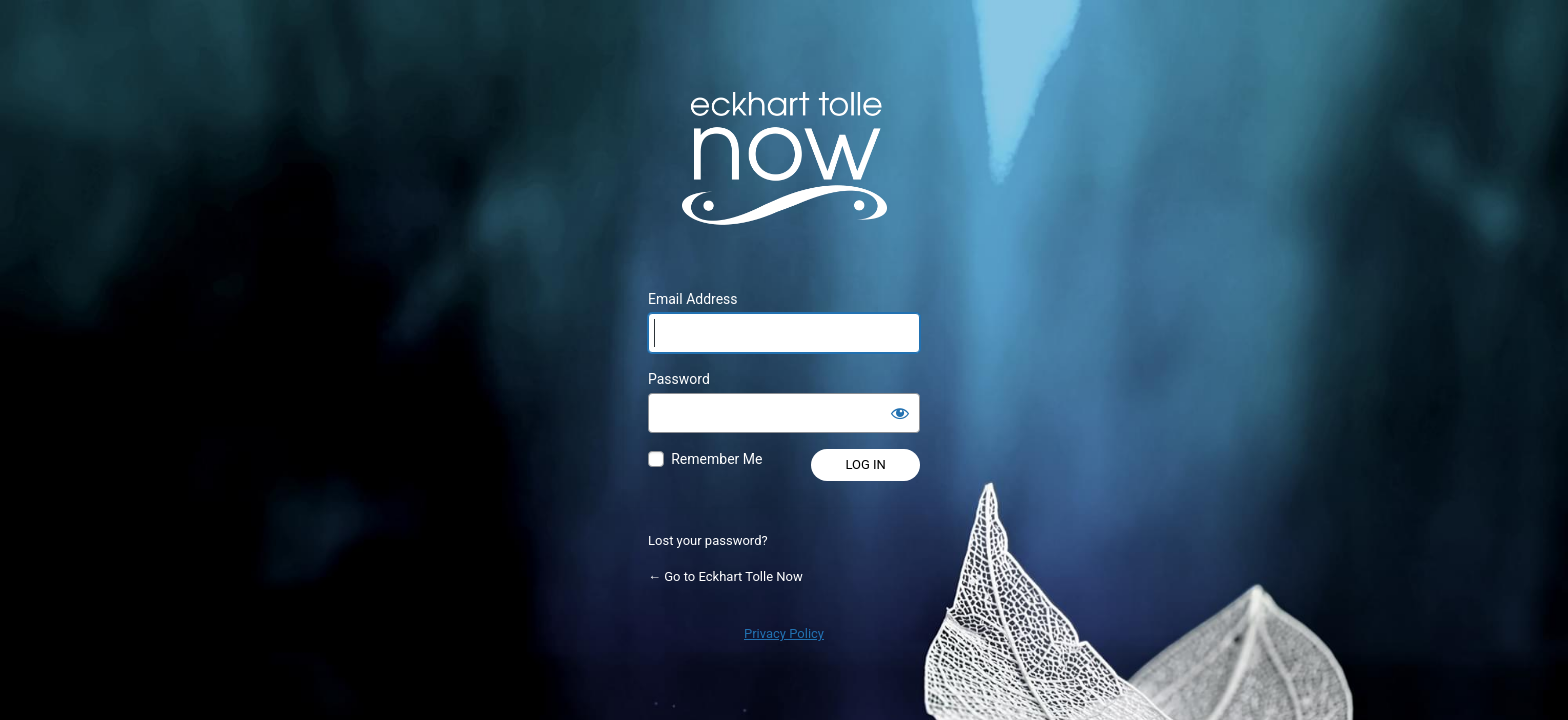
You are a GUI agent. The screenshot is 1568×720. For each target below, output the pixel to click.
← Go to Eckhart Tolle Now (725, 576)
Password (679, 379)
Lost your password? (708, 540)
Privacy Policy (784, 633)
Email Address (693, 299)
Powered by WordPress (784, 158)
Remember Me (716, 459)
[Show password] (900, 413)
